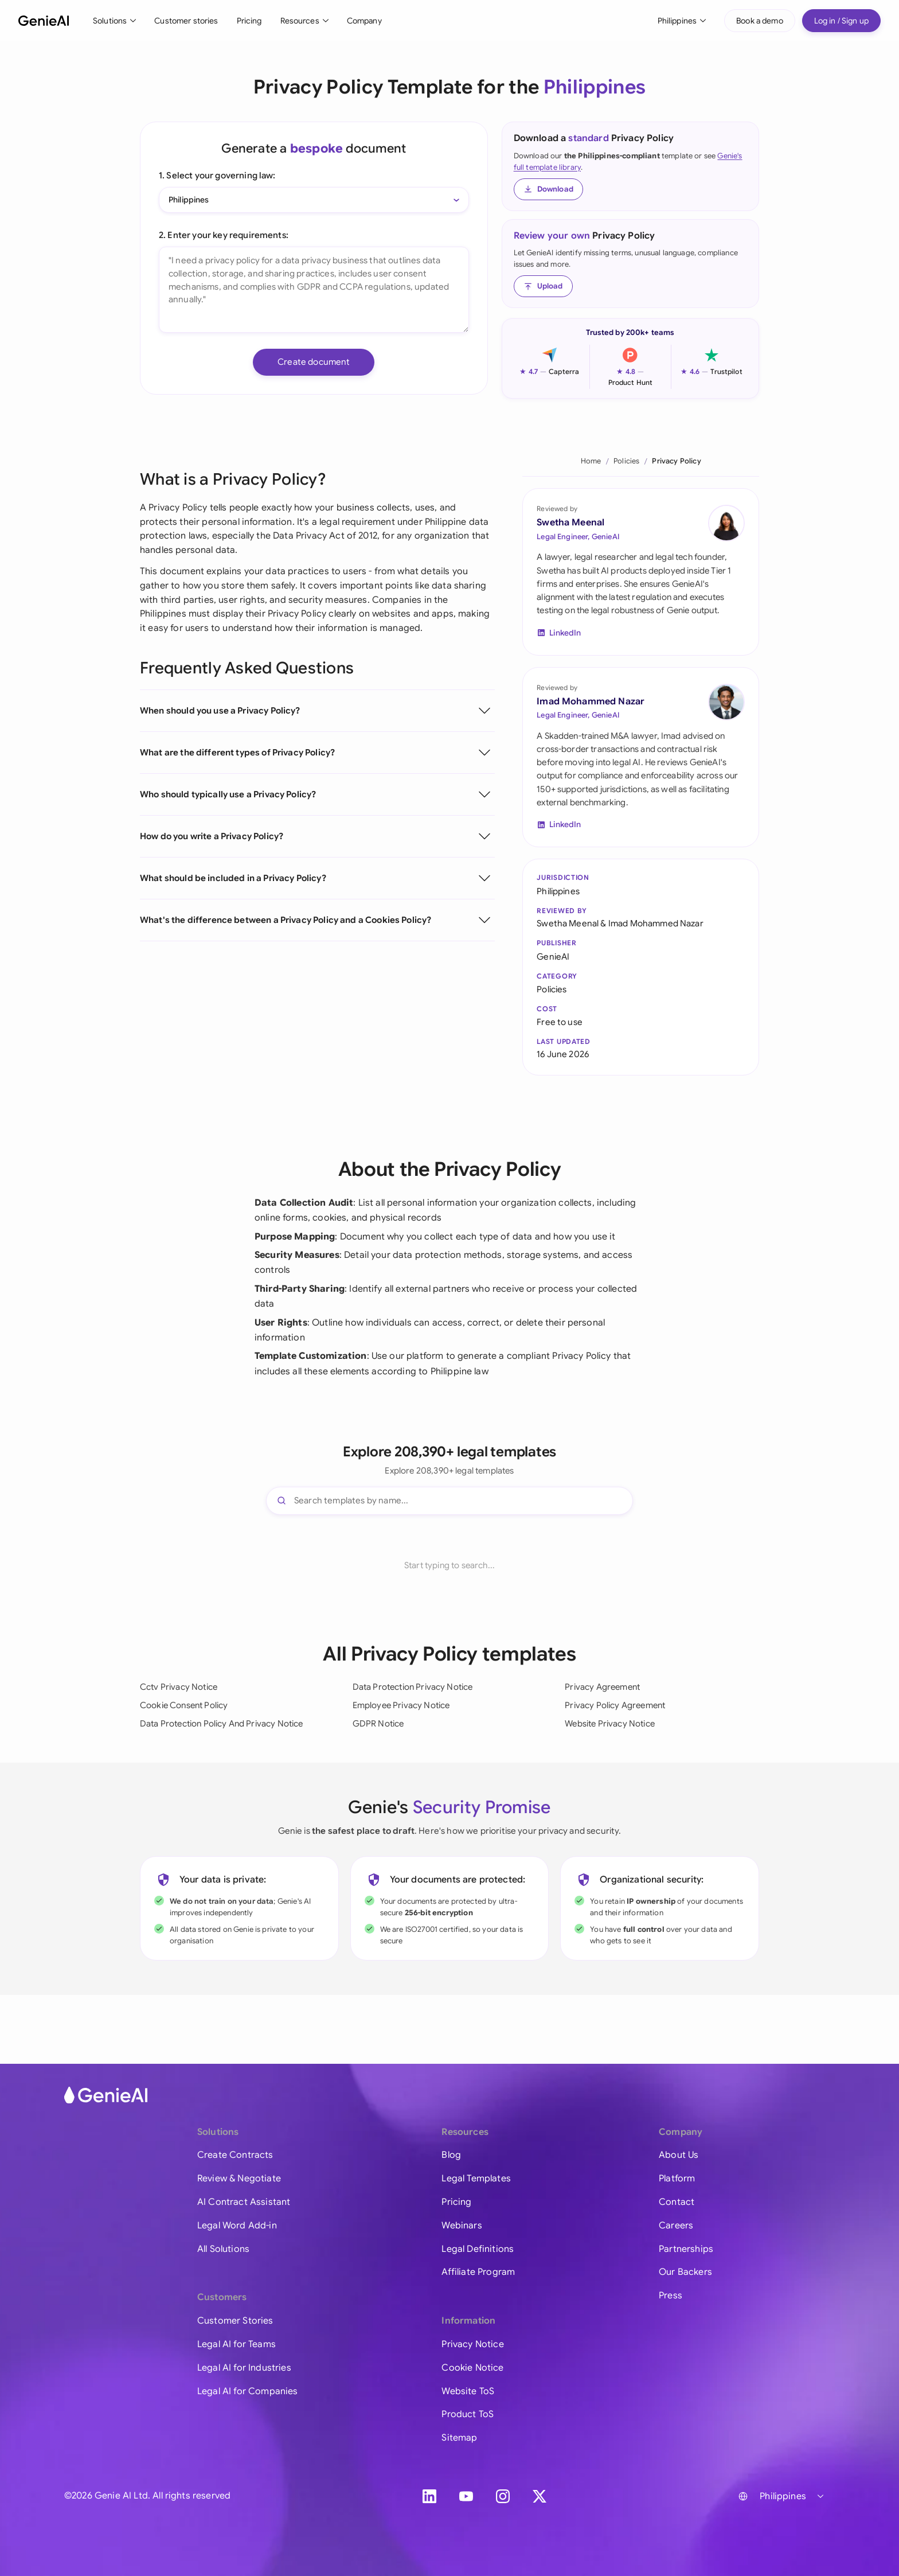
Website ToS (467, 2391)
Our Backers (685, 2272)
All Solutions (223, 2249)
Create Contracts (235, 2155)
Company (364, 20)
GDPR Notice (378, 1723)
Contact (676, 2202)
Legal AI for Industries (244, 2368)
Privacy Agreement (602, 1687)
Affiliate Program (478, 2272)
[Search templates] (449, 1501)
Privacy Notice (472, 2344)
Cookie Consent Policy (184, 1705)
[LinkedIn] (429, 2496)
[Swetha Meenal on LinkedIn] (726, 523)
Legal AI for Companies (247, 2391)
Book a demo (759, 20)
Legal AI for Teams (236, 2344)
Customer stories (186, 20)
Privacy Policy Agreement (615, 1705)
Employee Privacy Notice (401, 1705)
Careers (676, 2225)
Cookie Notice (472, 2368)
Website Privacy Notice (610, 1723)
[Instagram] (503, 2496)
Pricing (249, 20)
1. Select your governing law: (217, 175)
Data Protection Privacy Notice (413, 1687)
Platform (677, 2178)
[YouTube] (466, 2496)
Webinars (461, 2225)
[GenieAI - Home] (43, 20)
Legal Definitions (477, 2249)
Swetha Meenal (570, 522)
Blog (451, 2155)
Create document (313, 361)
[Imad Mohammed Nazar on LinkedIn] (726, 702)
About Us (678, 2155)
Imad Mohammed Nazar (590, 701)
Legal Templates (475, 2178)
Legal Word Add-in (237, 2225)
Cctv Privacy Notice (178, 1687)
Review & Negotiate (239, 2178)
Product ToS (467, 2414)
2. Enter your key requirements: (223, 234)
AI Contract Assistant (243, 2202)
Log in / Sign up (841, 20)
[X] (539, 2496)
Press (670, 2295)
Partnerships (686, 2249)
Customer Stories (235, 2320)
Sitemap (459, 2438)
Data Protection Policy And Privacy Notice (221, 1723)
